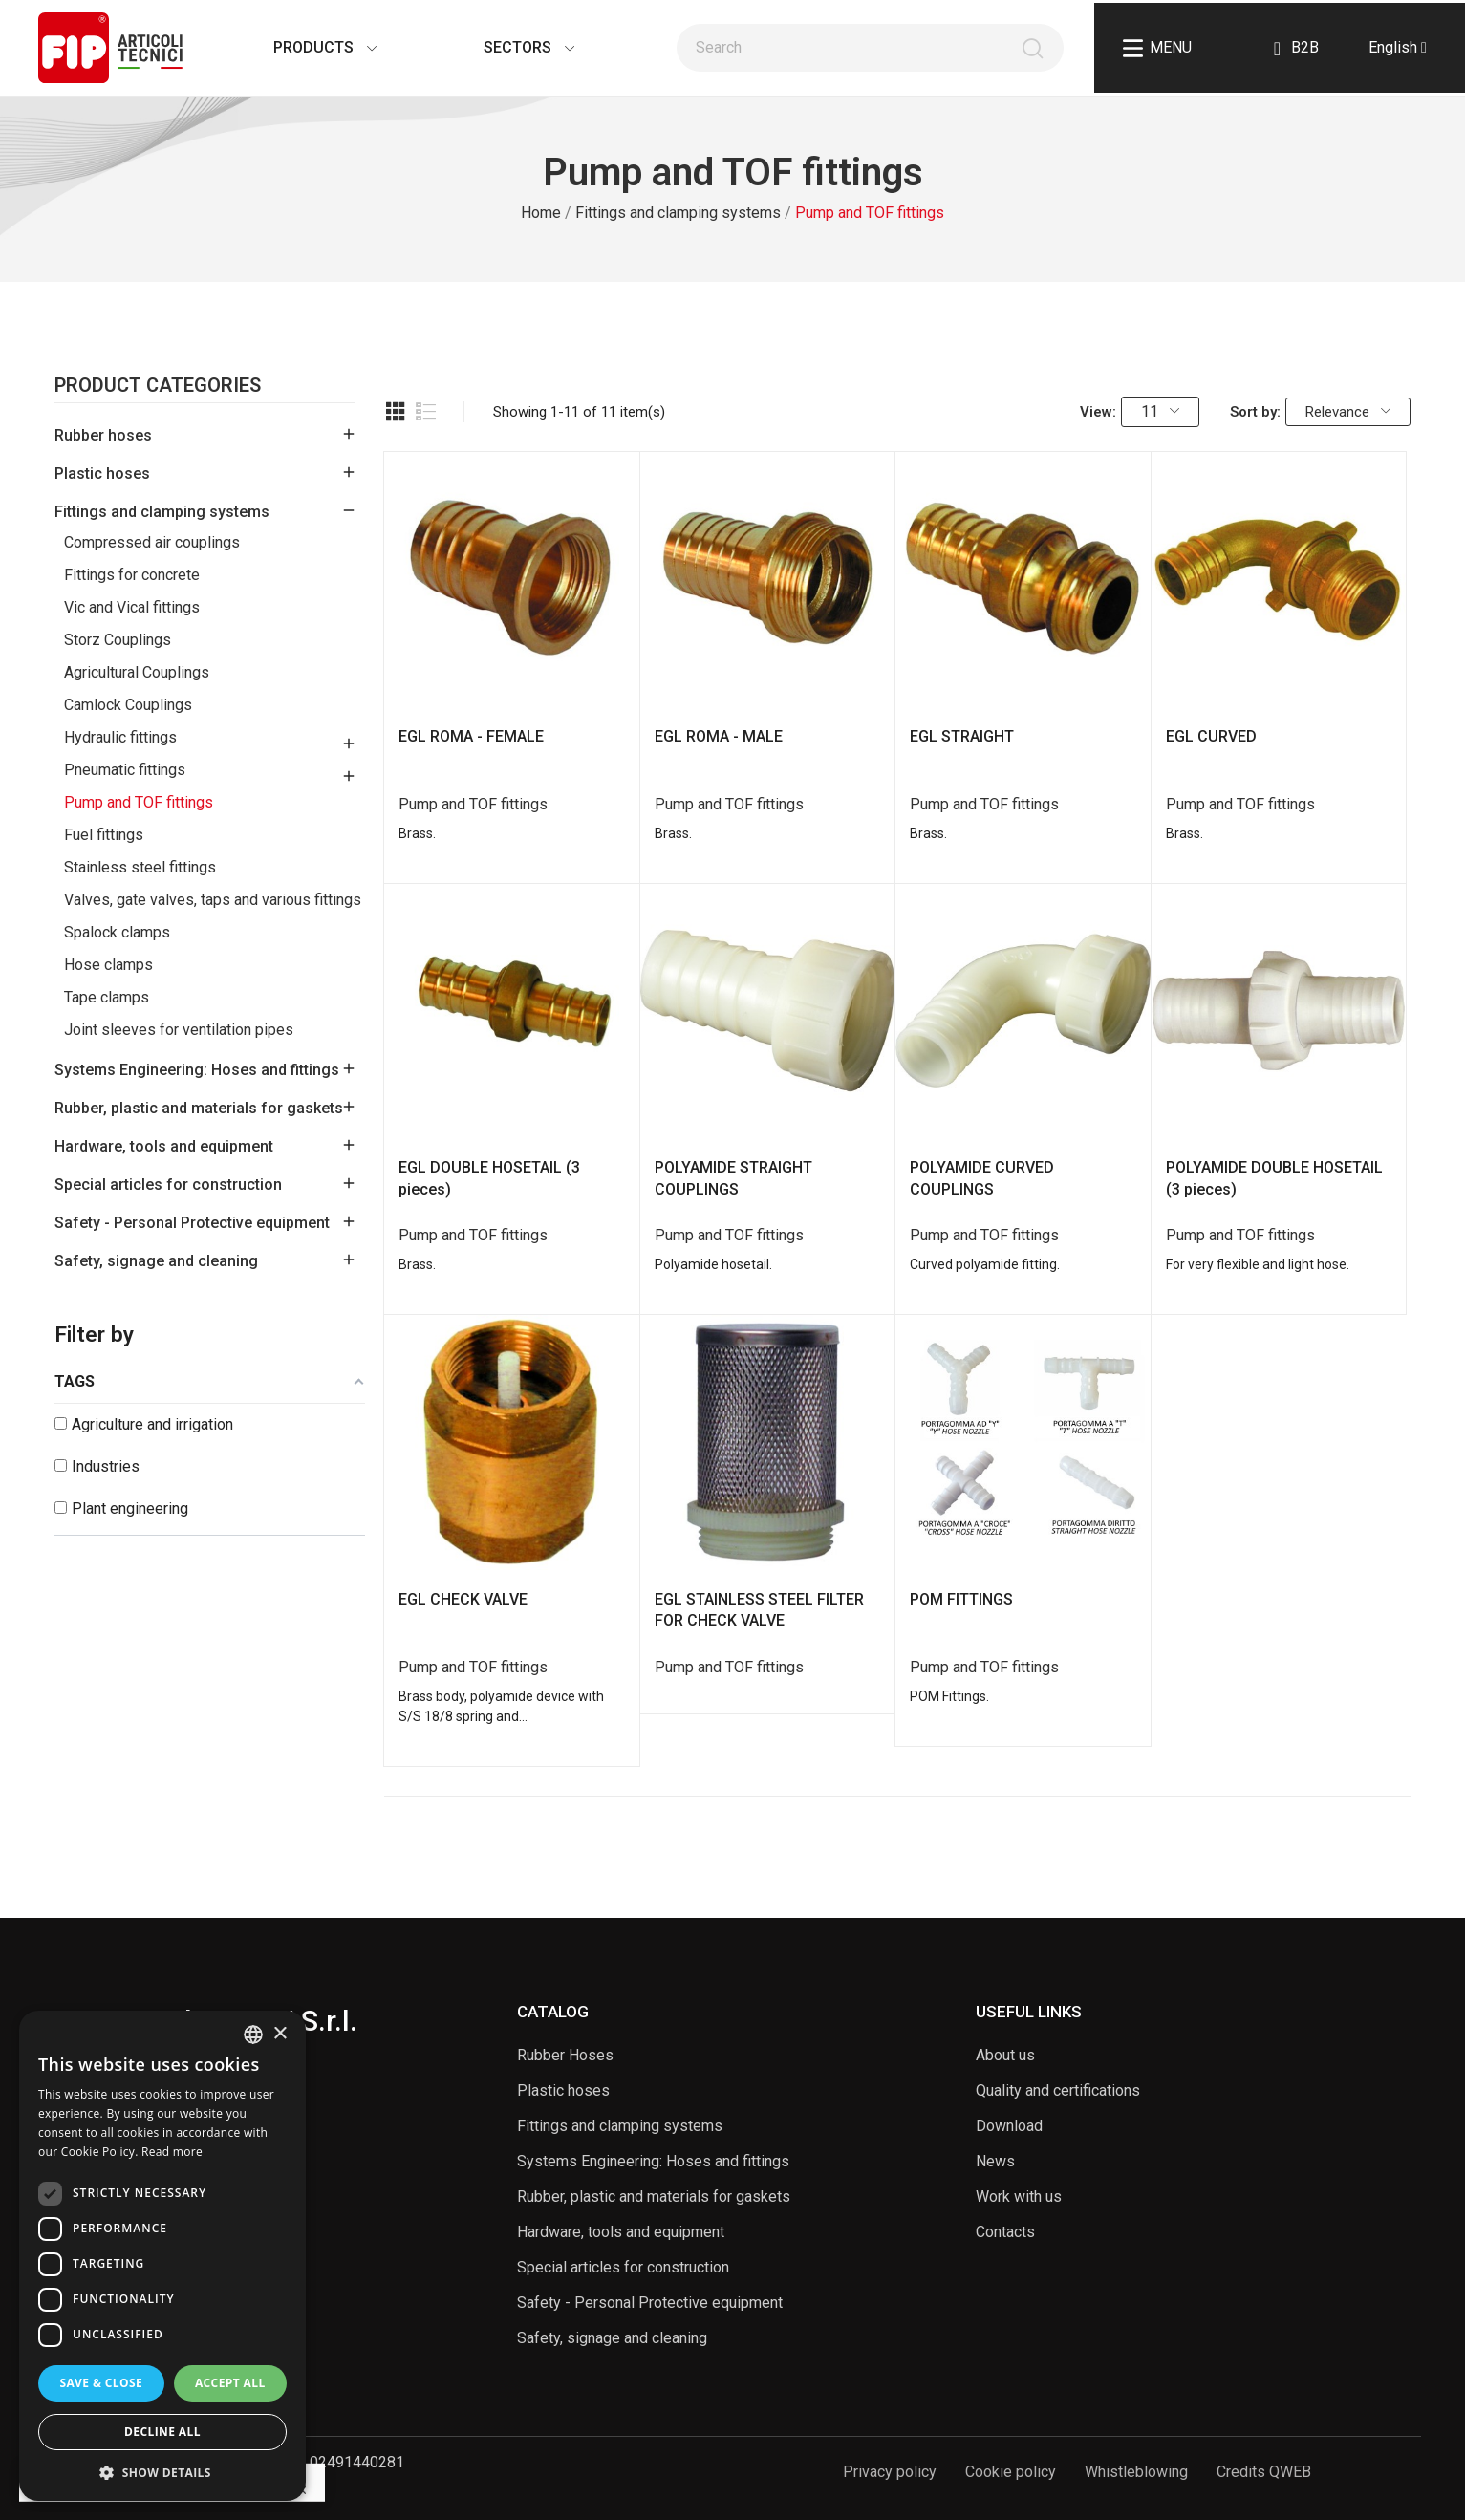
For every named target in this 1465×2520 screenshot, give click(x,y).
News (995, 2161)
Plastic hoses (102, 473)
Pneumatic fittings (124, 770)
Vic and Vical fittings (132, 607)
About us (1005, 2055)
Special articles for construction (168, 1184)
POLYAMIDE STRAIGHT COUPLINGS (733, 1177)
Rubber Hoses (565, 2055)
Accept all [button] (230, 2383)
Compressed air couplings (152, 542)
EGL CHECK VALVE (463, 1599)
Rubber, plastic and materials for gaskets (198, 1108)
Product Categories (157, 386)
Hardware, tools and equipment (163, 1146)
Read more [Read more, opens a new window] (172, 2151)
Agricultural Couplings (136, 672)
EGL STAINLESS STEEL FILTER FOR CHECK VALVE (759, 1609)
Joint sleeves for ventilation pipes (178, 1030)
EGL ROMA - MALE (719, 736)
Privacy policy (890, 2472)
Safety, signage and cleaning (156, 1261)
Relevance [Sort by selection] (1347, 411)
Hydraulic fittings (120, 737)
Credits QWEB (1264, 2472)
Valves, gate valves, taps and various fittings (212, 900)
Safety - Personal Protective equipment (192, 1223)
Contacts (1005, 2232)
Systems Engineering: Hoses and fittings (196, 1070)
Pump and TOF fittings (138, 802)
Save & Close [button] (100, 2383)
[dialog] (162, 2256)
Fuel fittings (103, 835)
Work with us (1019, 2196)
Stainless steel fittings (140, 867)
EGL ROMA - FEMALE (471, 736)
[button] (162, 2472)
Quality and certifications (1058, 2090)
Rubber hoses (103, 435)
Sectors (509, 47)
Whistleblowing (1136, 2472)
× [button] (279, 2034)
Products (305, 47)
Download (1009, 2126)
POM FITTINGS (961, 1599)
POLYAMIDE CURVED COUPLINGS (982, 1177)
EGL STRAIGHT (962, 736)
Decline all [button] (162, 2431)
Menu (1157, 48)
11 (1160, 411)
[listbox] (253, 2034)
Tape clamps (106, 997)
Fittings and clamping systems (161, 512)
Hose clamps (108, 965)
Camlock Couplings (128, 705)
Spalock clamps (117, 932)
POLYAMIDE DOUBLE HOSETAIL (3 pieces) (1274, 1177)
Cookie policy (1010, 2472)
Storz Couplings (117, 640)
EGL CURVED (1211, 736)
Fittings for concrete (132, 575)
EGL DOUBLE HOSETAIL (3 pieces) (489, 1177)
